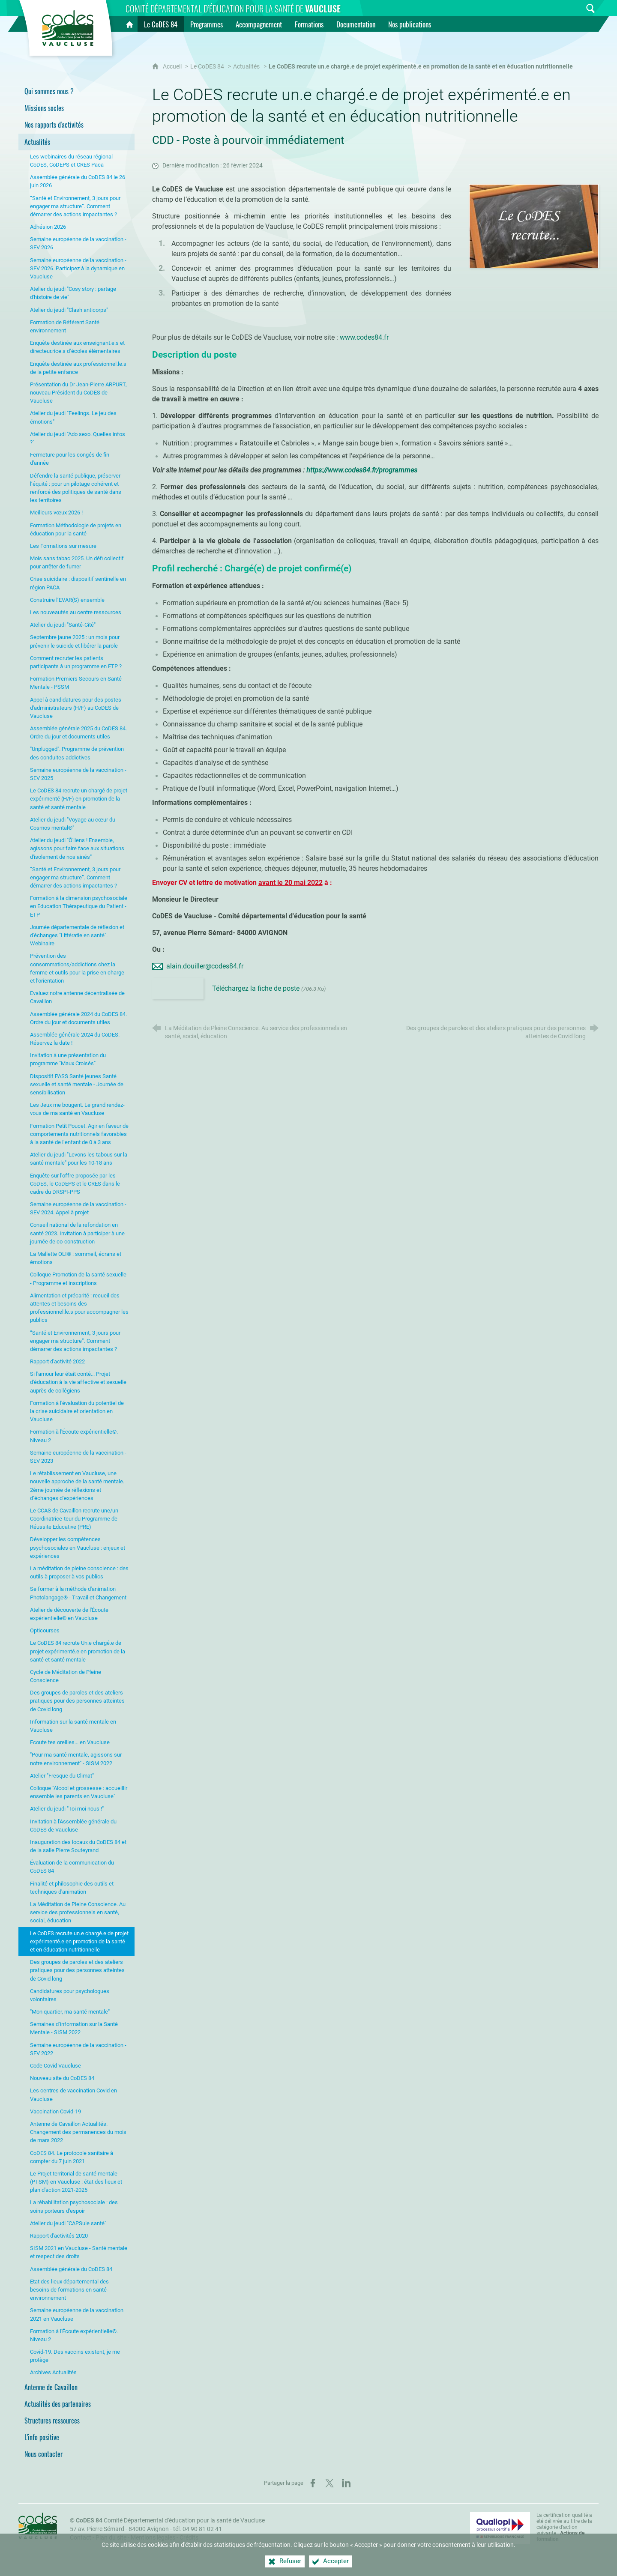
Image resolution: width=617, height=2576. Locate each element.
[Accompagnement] (258, 24)
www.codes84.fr (364, 337)
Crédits (189, 2537)
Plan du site (111, 2537)
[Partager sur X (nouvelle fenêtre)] (329, 2483)
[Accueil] (129, 24)
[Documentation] (356, 24)
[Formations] (309, 24)
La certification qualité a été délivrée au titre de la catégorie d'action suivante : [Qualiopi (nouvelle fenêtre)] (564, 2527)
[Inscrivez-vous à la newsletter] (574, 8)
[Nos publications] (409, 24)
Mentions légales (153, 2537)
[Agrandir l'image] (534, 225)
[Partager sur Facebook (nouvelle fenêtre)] (313, 2483)
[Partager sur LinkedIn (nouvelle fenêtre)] (346, 2483)
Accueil (173, 66)
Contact (80, 2537)
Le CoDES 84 (207, 66)
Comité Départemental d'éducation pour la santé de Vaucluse (170, 2520)
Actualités (246, 66)
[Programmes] (206, 24)
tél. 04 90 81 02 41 (197, 2529)
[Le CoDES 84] (161, 24)
